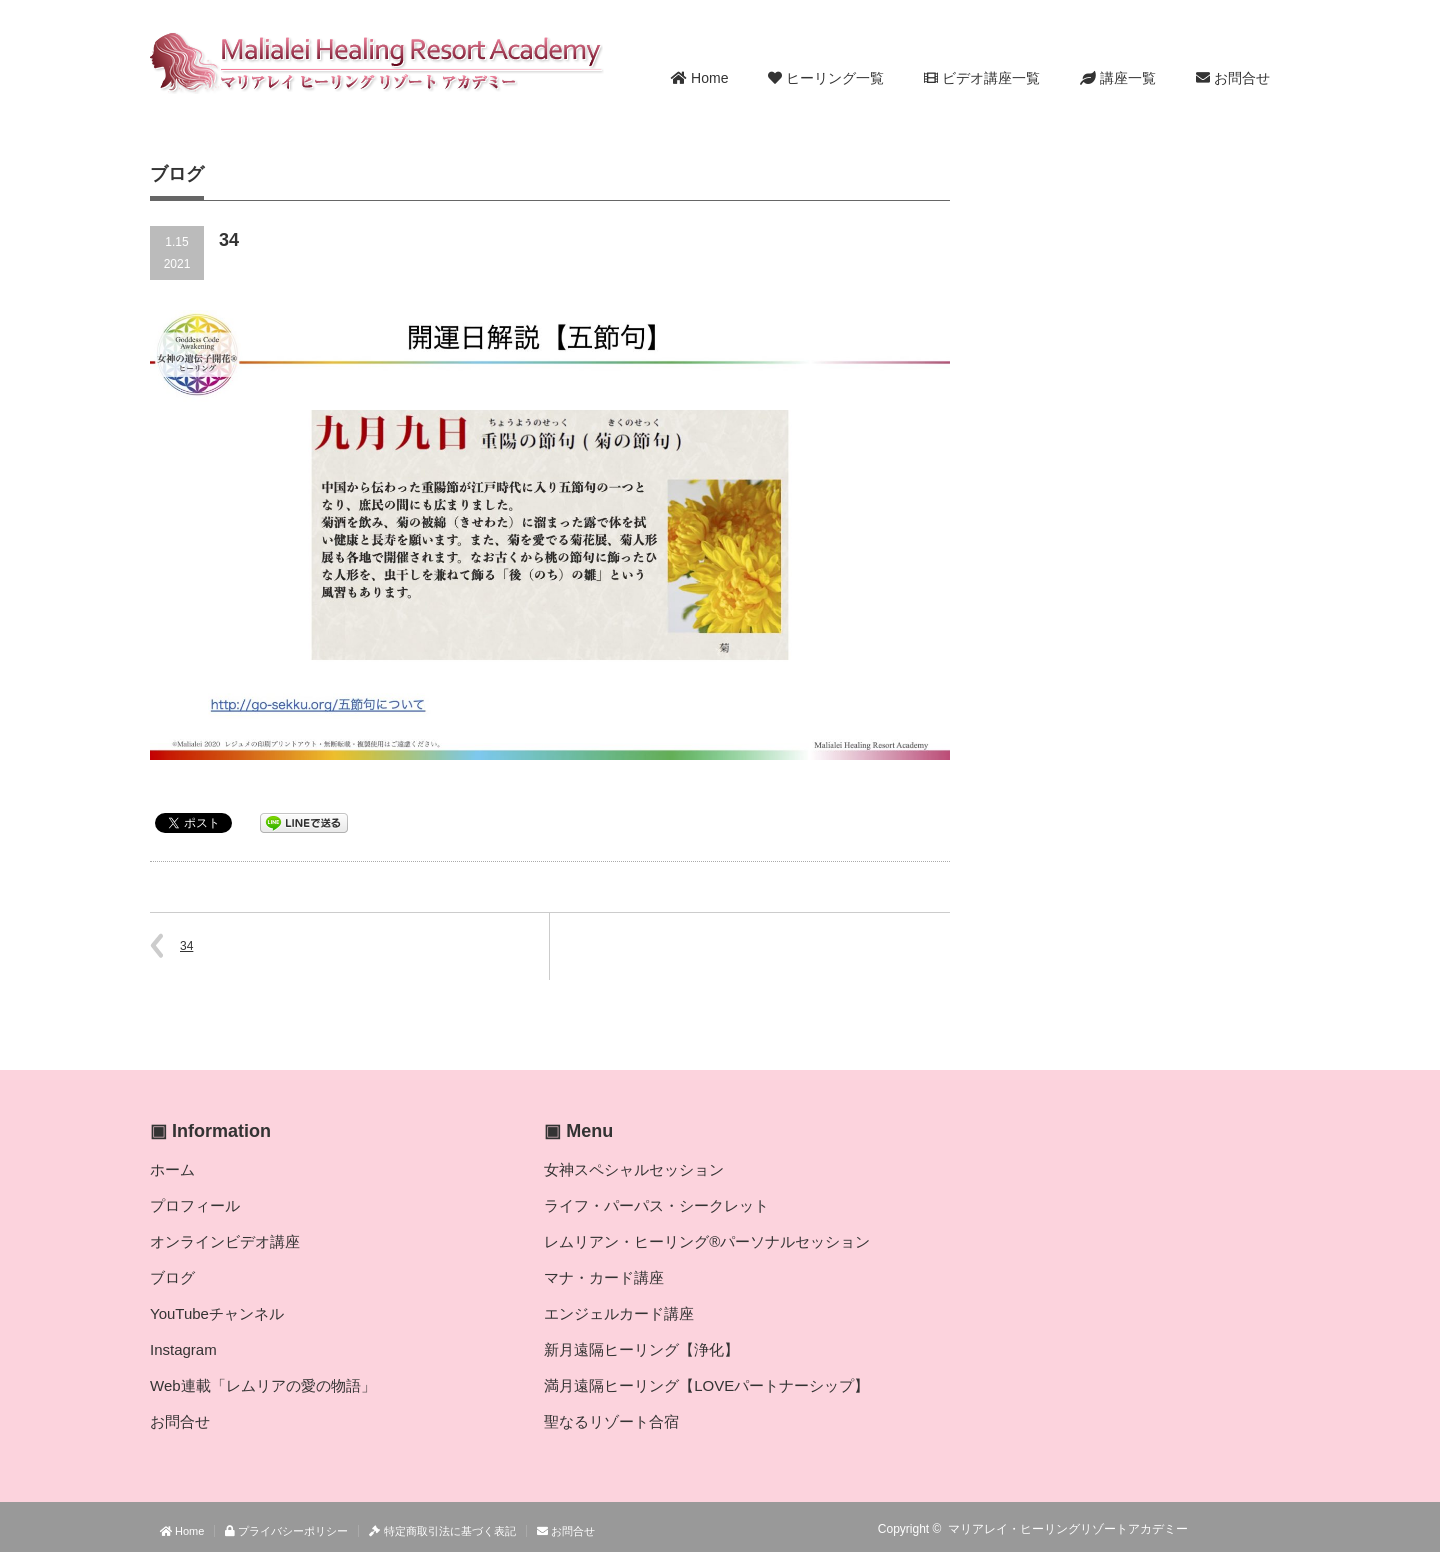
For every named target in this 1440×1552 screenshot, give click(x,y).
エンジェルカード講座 (619, 1313)
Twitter (1249, 1529)
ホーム (172, 1169)
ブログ (172, 1277)
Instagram (183, 1349)
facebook (1278, 1529)
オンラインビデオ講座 (225, 1241)
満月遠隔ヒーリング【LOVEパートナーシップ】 (706, 1385)
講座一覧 (1118, 78)
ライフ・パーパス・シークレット (656, 1205)
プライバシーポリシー (286, 1531)
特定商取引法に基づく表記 (442, 1531)
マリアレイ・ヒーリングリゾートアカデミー (1068, 1529)
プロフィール (195, 1205)
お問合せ (1233, 78)
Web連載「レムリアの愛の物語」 (263, 1385)
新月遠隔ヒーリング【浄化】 (641, 1349)
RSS (1220, 1529)
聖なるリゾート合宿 (611, 1421)
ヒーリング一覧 (826, 78)
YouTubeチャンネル (217, 1313)
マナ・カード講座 (604, 1277)
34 (186, 946)
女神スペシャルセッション (634, 1169)
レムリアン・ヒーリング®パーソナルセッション (707, 1241)
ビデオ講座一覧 (982, 78)
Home (699, 78)
